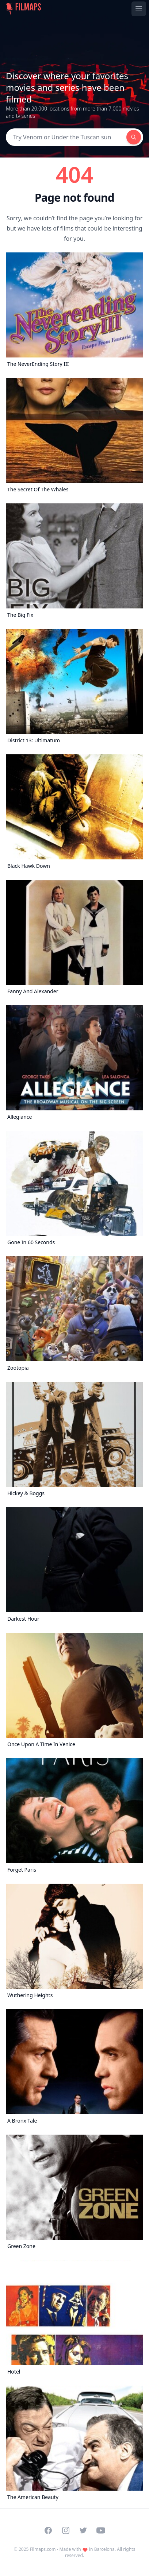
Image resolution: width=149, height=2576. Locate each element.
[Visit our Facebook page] (48, 2530)
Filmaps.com (43, 2549)
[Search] (66, 137)
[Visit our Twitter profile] (83, 2530)
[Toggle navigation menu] (138, 8)
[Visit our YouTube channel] (100, 2530)
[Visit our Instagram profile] (65, 2530)
